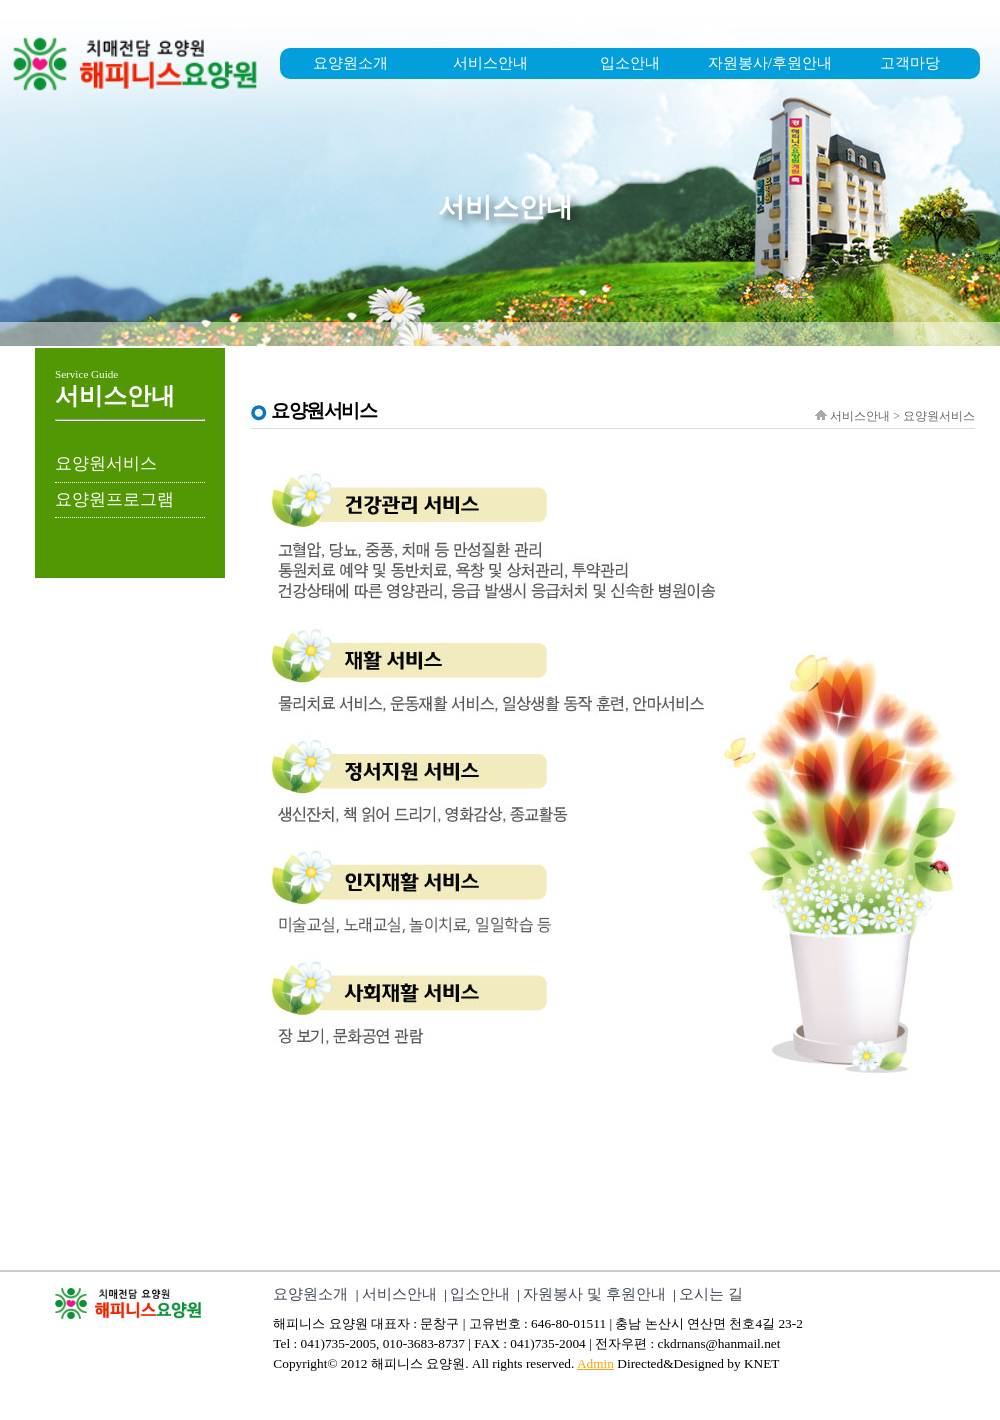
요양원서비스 (106, 463)
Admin (595, 1363)
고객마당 (910, 62)
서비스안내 (490, 62)
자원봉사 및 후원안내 (594, 1294)
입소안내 (630, 62)
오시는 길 (711, 1294)
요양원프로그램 (114, 499)
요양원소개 (350, 62)
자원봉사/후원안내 (770, 62)
